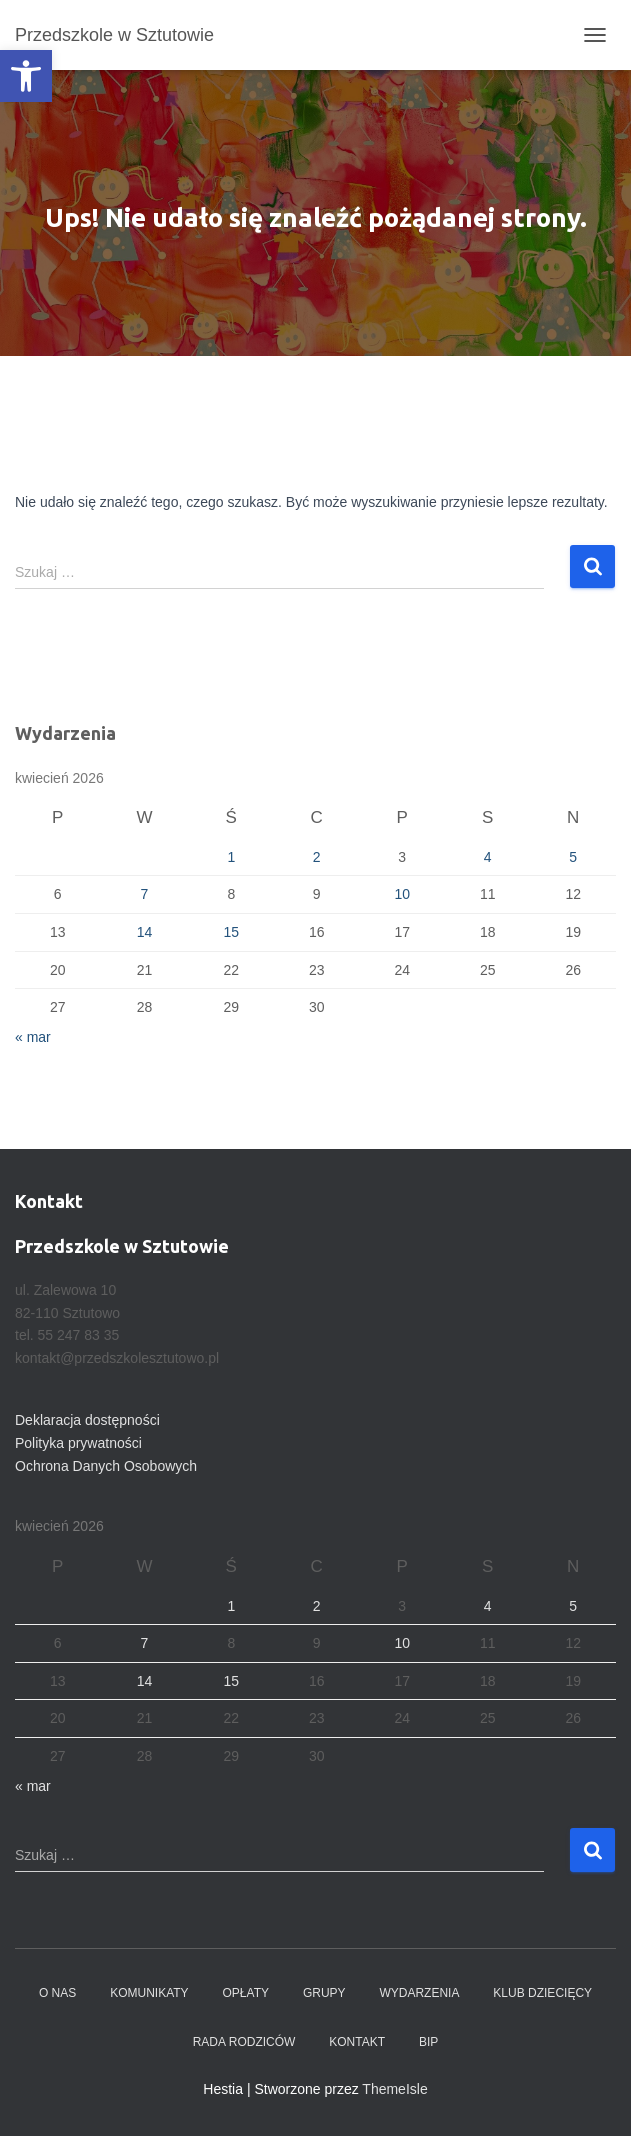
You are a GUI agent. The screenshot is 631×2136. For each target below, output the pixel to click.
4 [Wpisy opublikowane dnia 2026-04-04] (488, 857)
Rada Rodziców (244, 2042)
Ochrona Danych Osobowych (106, 1466)
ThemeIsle (394, 2089)
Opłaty (246, 1993)
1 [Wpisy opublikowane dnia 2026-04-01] (231, 857)
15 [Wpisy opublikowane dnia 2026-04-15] (231, 932)
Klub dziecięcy (542, 1993)
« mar (33, 1037)
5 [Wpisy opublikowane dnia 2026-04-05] (573, 857)
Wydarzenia (419, 1993)
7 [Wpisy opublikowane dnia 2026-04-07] (145, 894)
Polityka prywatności (78, 1443)
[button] (26, 76)
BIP (428, 2042)
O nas (57, 1993)
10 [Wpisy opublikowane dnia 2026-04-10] (402, 894)
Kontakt (357, 2042)
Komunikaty (149, 1993)
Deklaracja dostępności (87, 1420)
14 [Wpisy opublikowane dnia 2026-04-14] (145, 932)
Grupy (324, 1993)
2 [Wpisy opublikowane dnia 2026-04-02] (317, 857)
